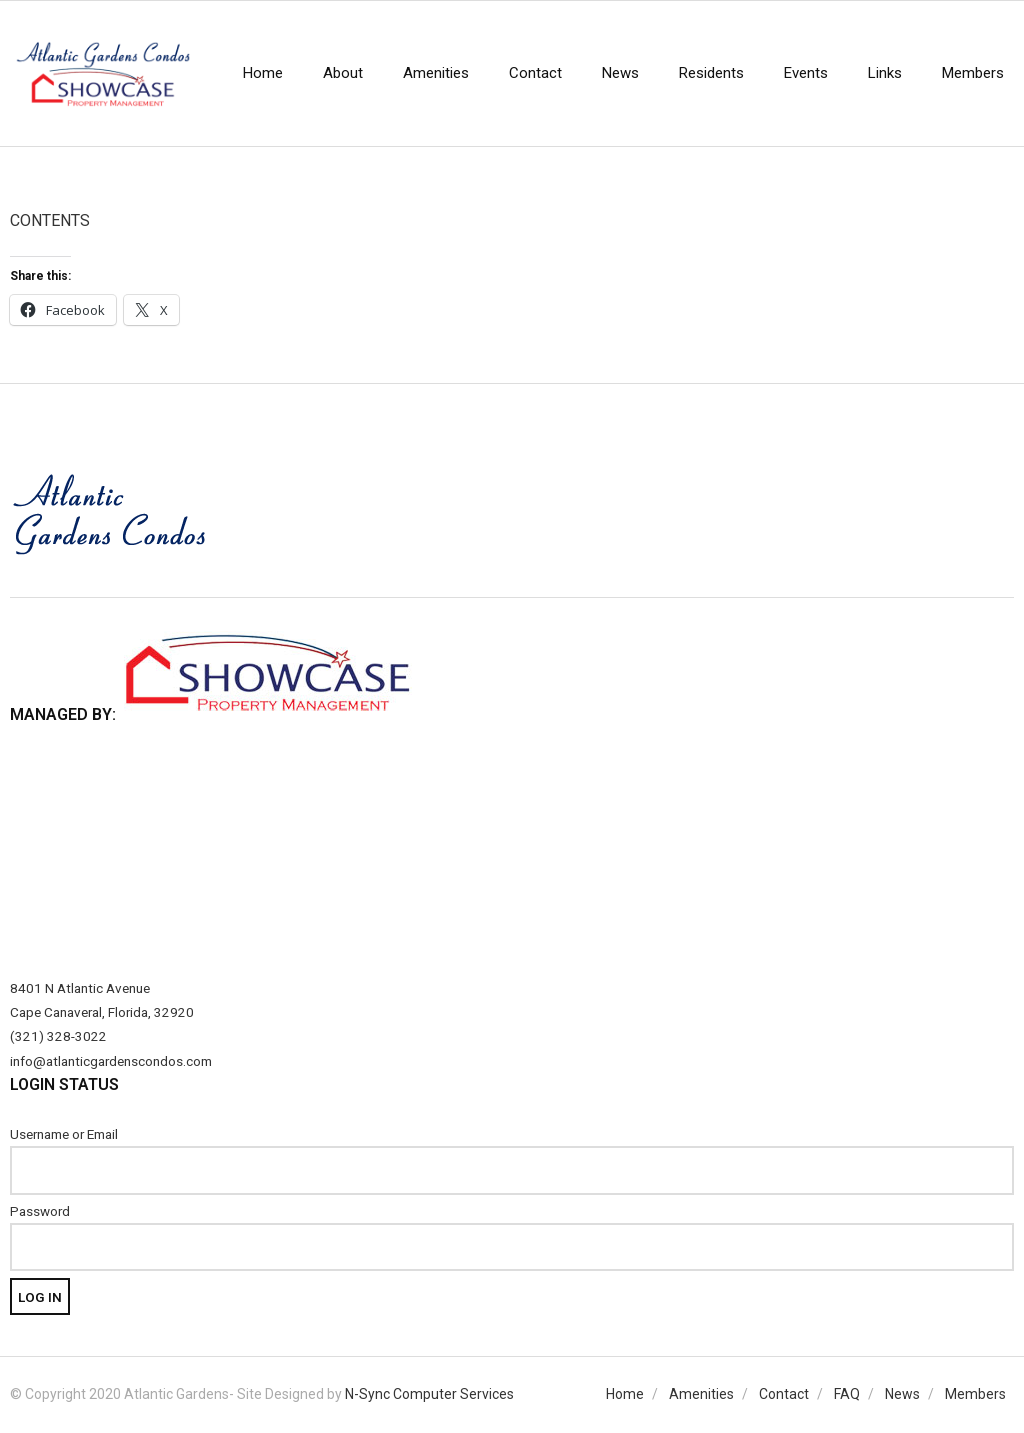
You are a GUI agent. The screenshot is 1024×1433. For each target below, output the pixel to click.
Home (625, 1394)
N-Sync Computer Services (429, 1394)
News (902, 1394)
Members (975, 1394)
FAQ (847, 1394)
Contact (784, 1394)
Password (40, 1211)
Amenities (701, 1394)
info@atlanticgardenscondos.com (111, 1061)
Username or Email (64, 1134)
